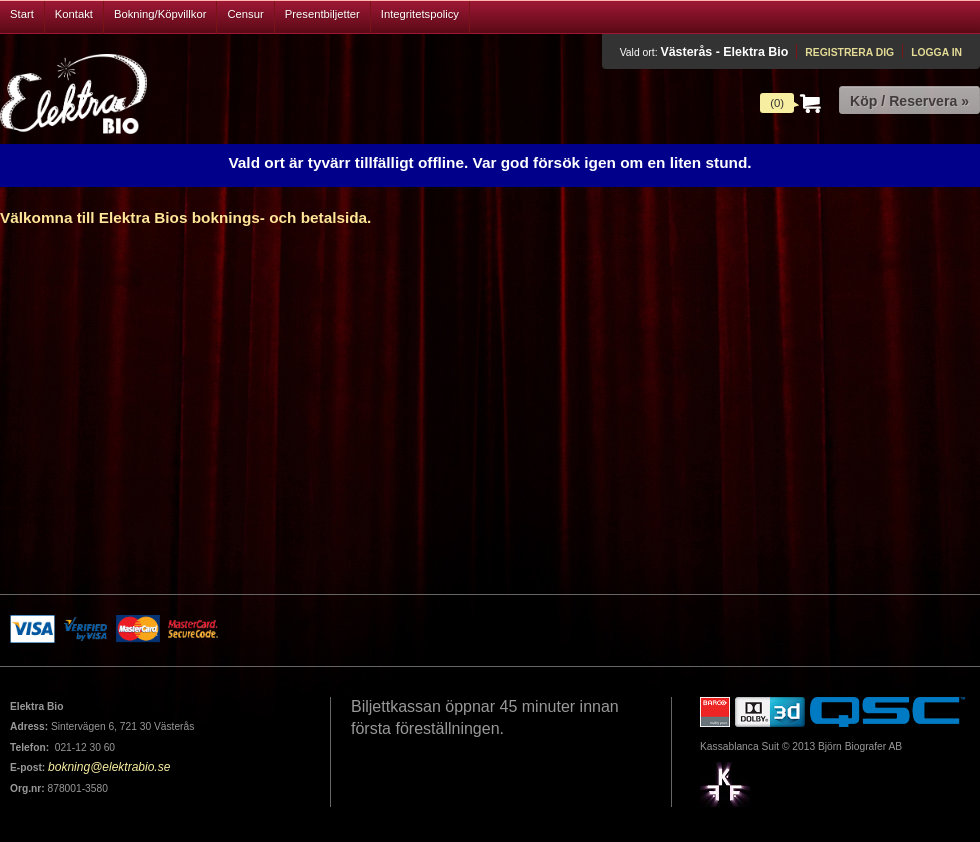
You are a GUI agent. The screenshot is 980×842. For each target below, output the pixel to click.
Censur (245, 14)
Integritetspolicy (420, 14)
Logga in (936, 52)
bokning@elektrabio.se (109, 767)
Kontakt (74, 14)
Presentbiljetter (322, 14)
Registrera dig (849, 52)
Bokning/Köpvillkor (160, 14)
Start (22, 14)
